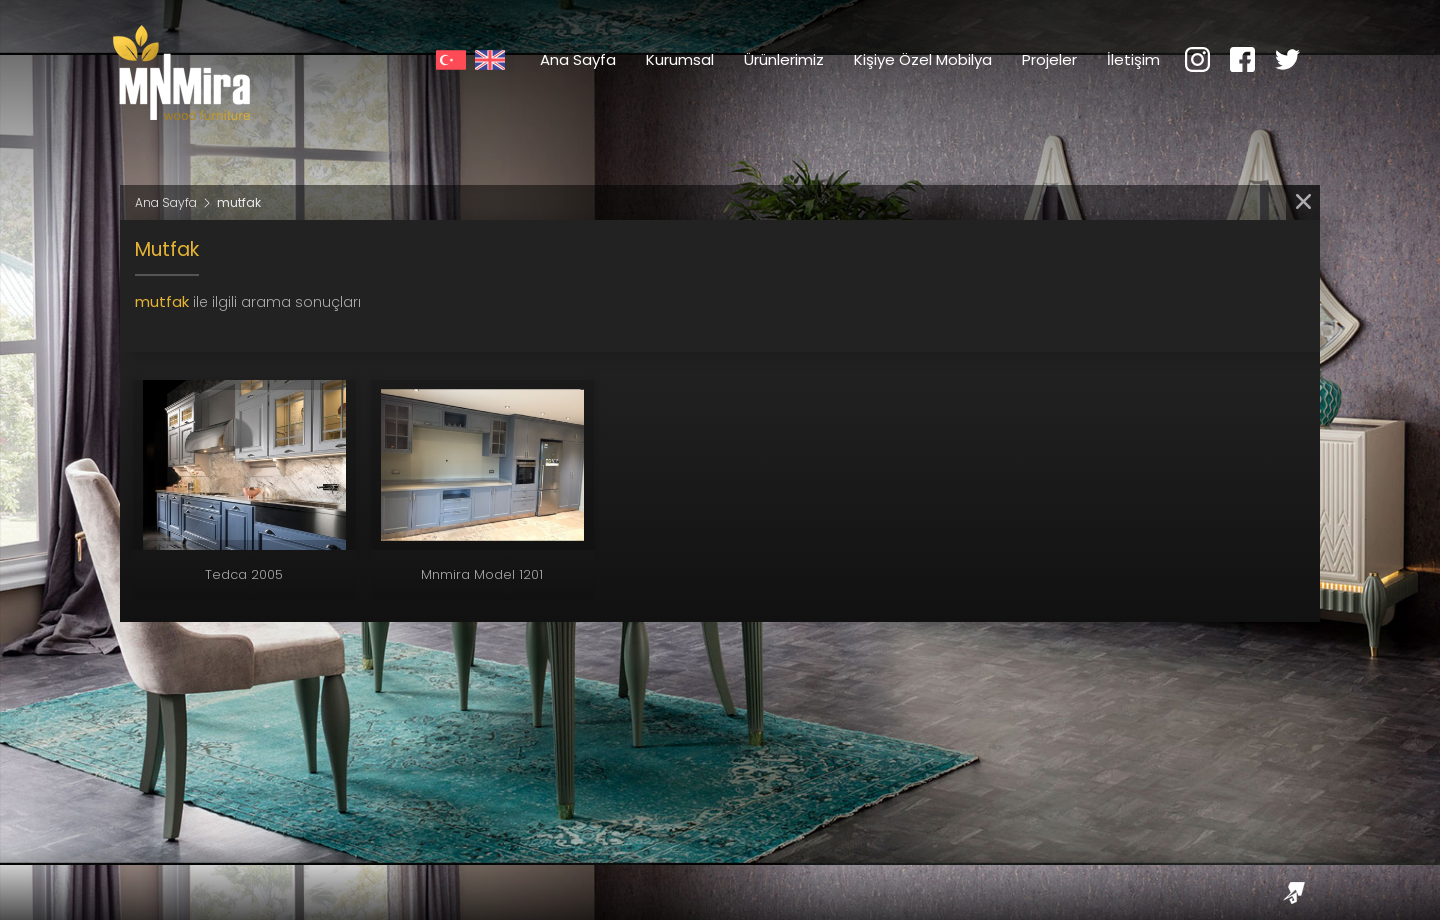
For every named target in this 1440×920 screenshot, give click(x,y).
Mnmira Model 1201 (482, 574)
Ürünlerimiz (784, 59)
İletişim (1133, 59)
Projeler (1049, 59)
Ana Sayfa (578, 59)
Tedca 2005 (244, 574)
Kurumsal (680, 59)
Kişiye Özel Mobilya (923, 59)
